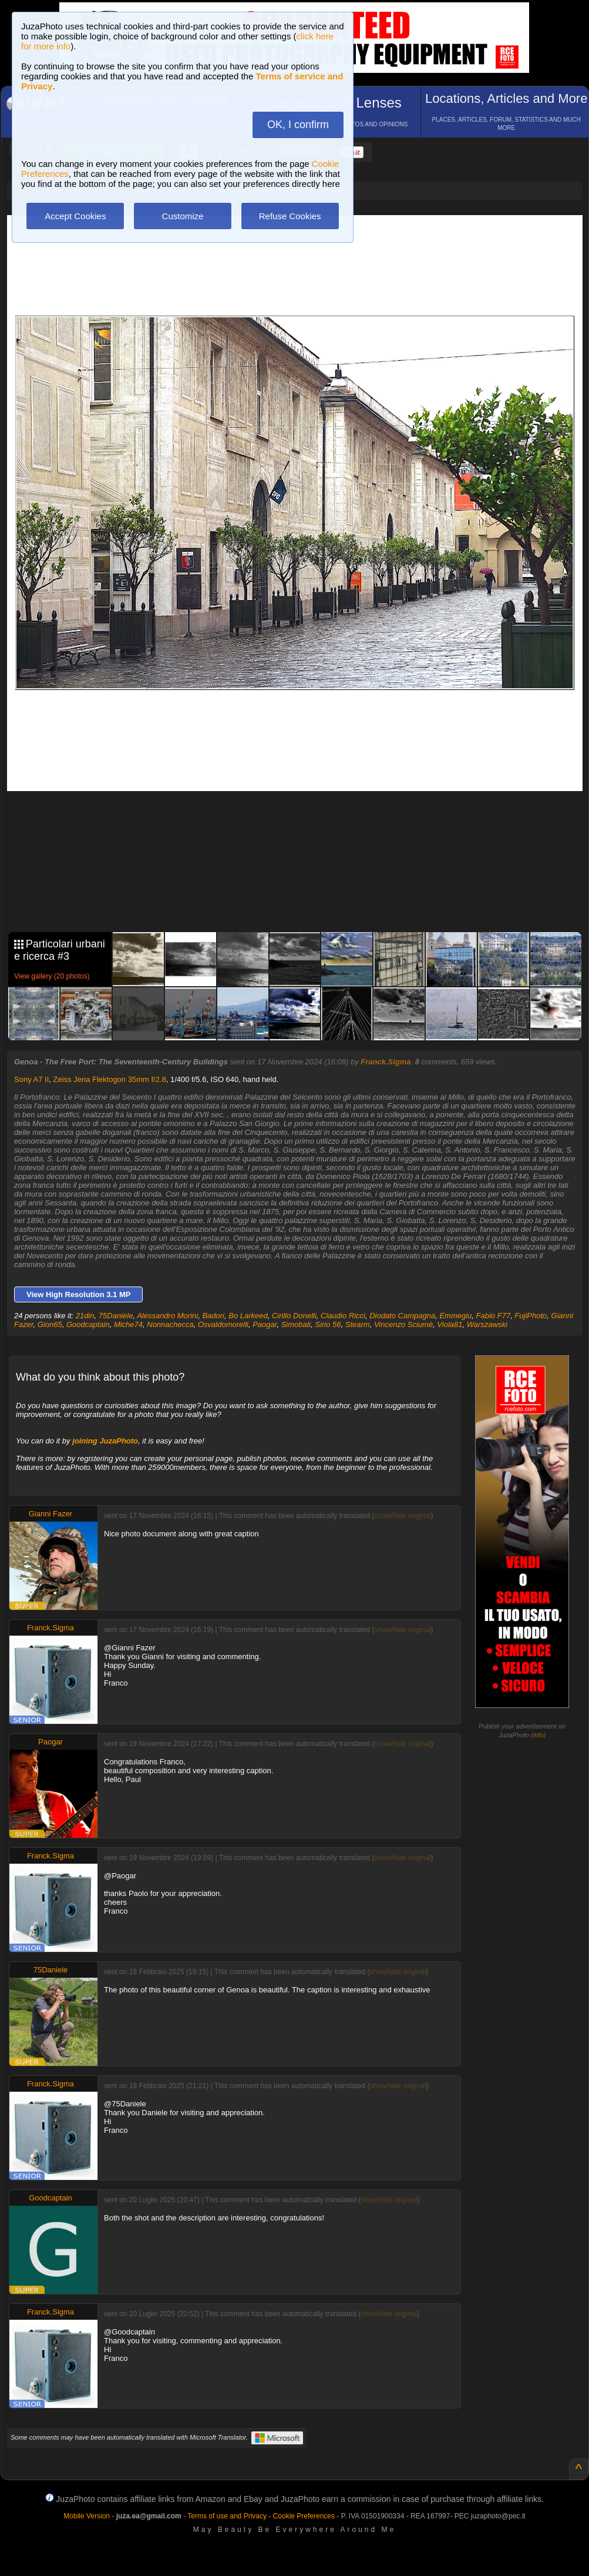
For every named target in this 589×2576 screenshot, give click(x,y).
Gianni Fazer (50, 1513)
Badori (213, 1315)
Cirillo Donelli (294, 1315)
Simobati (296, 1324)
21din (85, 1315)
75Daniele (116, 1315)
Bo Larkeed (248, 1315)
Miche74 (128, 1324)
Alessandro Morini (167, 1315)
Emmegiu (455, 1315)
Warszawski (487, 1324)
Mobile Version (86, 2516)
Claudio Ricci (343, 1315)
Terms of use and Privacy (227, 2516)
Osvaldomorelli (223, 1324)
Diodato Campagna (402, 1315)
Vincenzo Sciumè (403, 1324)
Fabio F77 (493, 1315)
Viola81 (449, 1324)
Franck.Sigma (385, 1061)
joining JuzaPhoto (105, 1440)
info (538, 1734)
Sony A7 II (31, 1079)
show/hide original (402, 1516)
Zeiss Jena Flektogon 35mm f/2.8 (109, 1079)
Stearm (357, 1324)
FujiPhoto (530, 1315)
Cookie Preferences (304, 2516)
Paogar (265, 1324)
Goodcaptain (88, 1324)
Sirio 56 (328, 1324)
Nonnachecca (170, 1324)
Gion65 (50, 1324)
